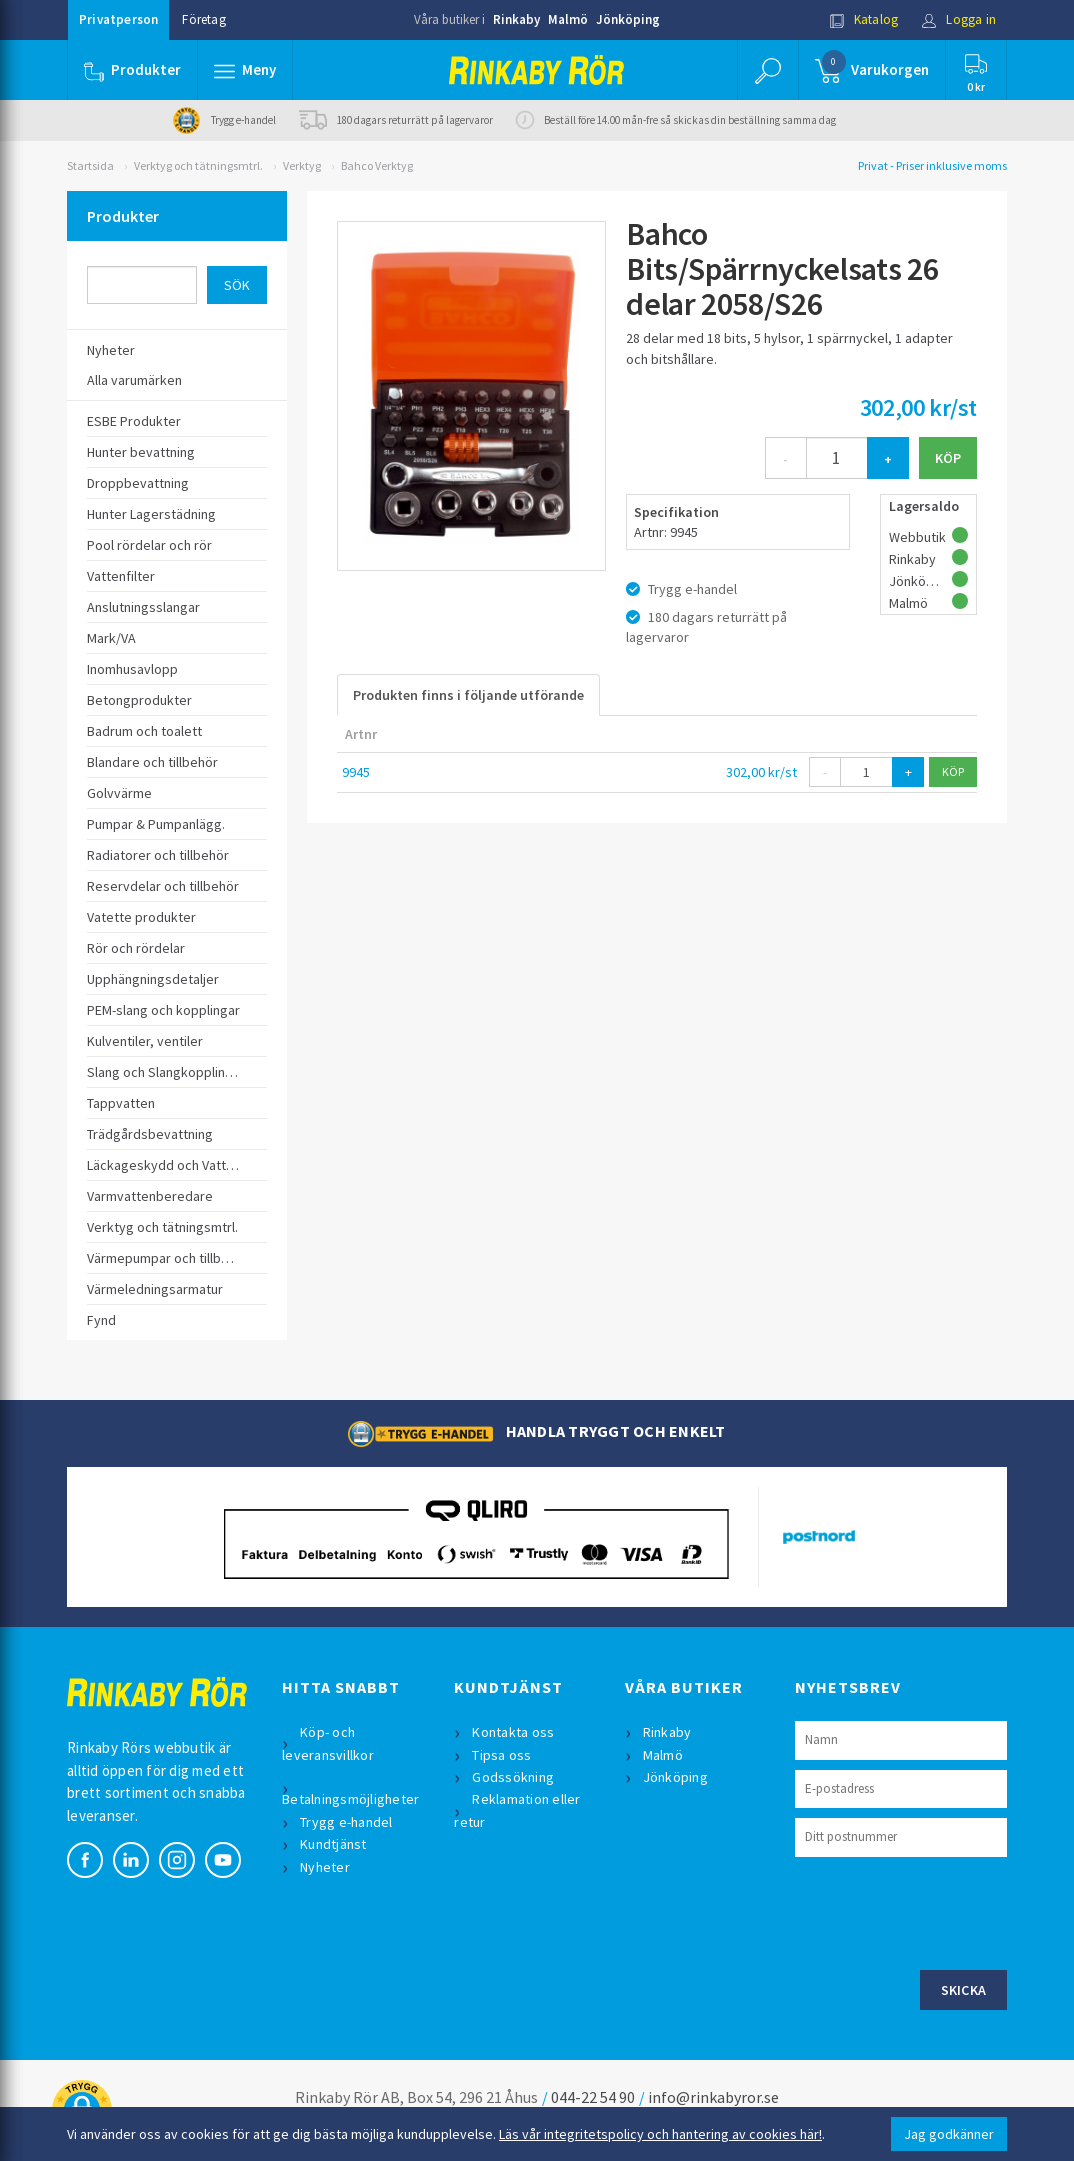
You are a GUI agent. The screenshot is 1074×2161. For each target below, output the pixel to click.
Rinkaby (516, 19)
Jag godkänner (949, 2134)
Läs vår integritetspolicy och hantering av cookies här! (660, 2134)
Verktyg (302, 165)
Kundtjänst (333, 1844)
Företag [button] (203, 19)
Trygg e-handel (346, 1822)
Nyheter (325, 1867)
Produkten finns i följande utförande (468, 695)
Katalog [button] (864, 19)
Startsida (90, 165)
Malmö (568, 19)
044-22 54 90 (593, 2097)
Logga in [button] (958, 19)
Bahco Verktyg (377, 165)
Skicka (964, 1990)
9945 (356, 772)
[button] (245, 70)
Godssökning (513, 1777)
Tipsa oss (501, 1755)
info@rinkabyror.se (713, 2097)
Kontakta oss (513, 1732)
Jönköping (628, 19)
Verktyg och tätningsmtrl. (198, 165)
